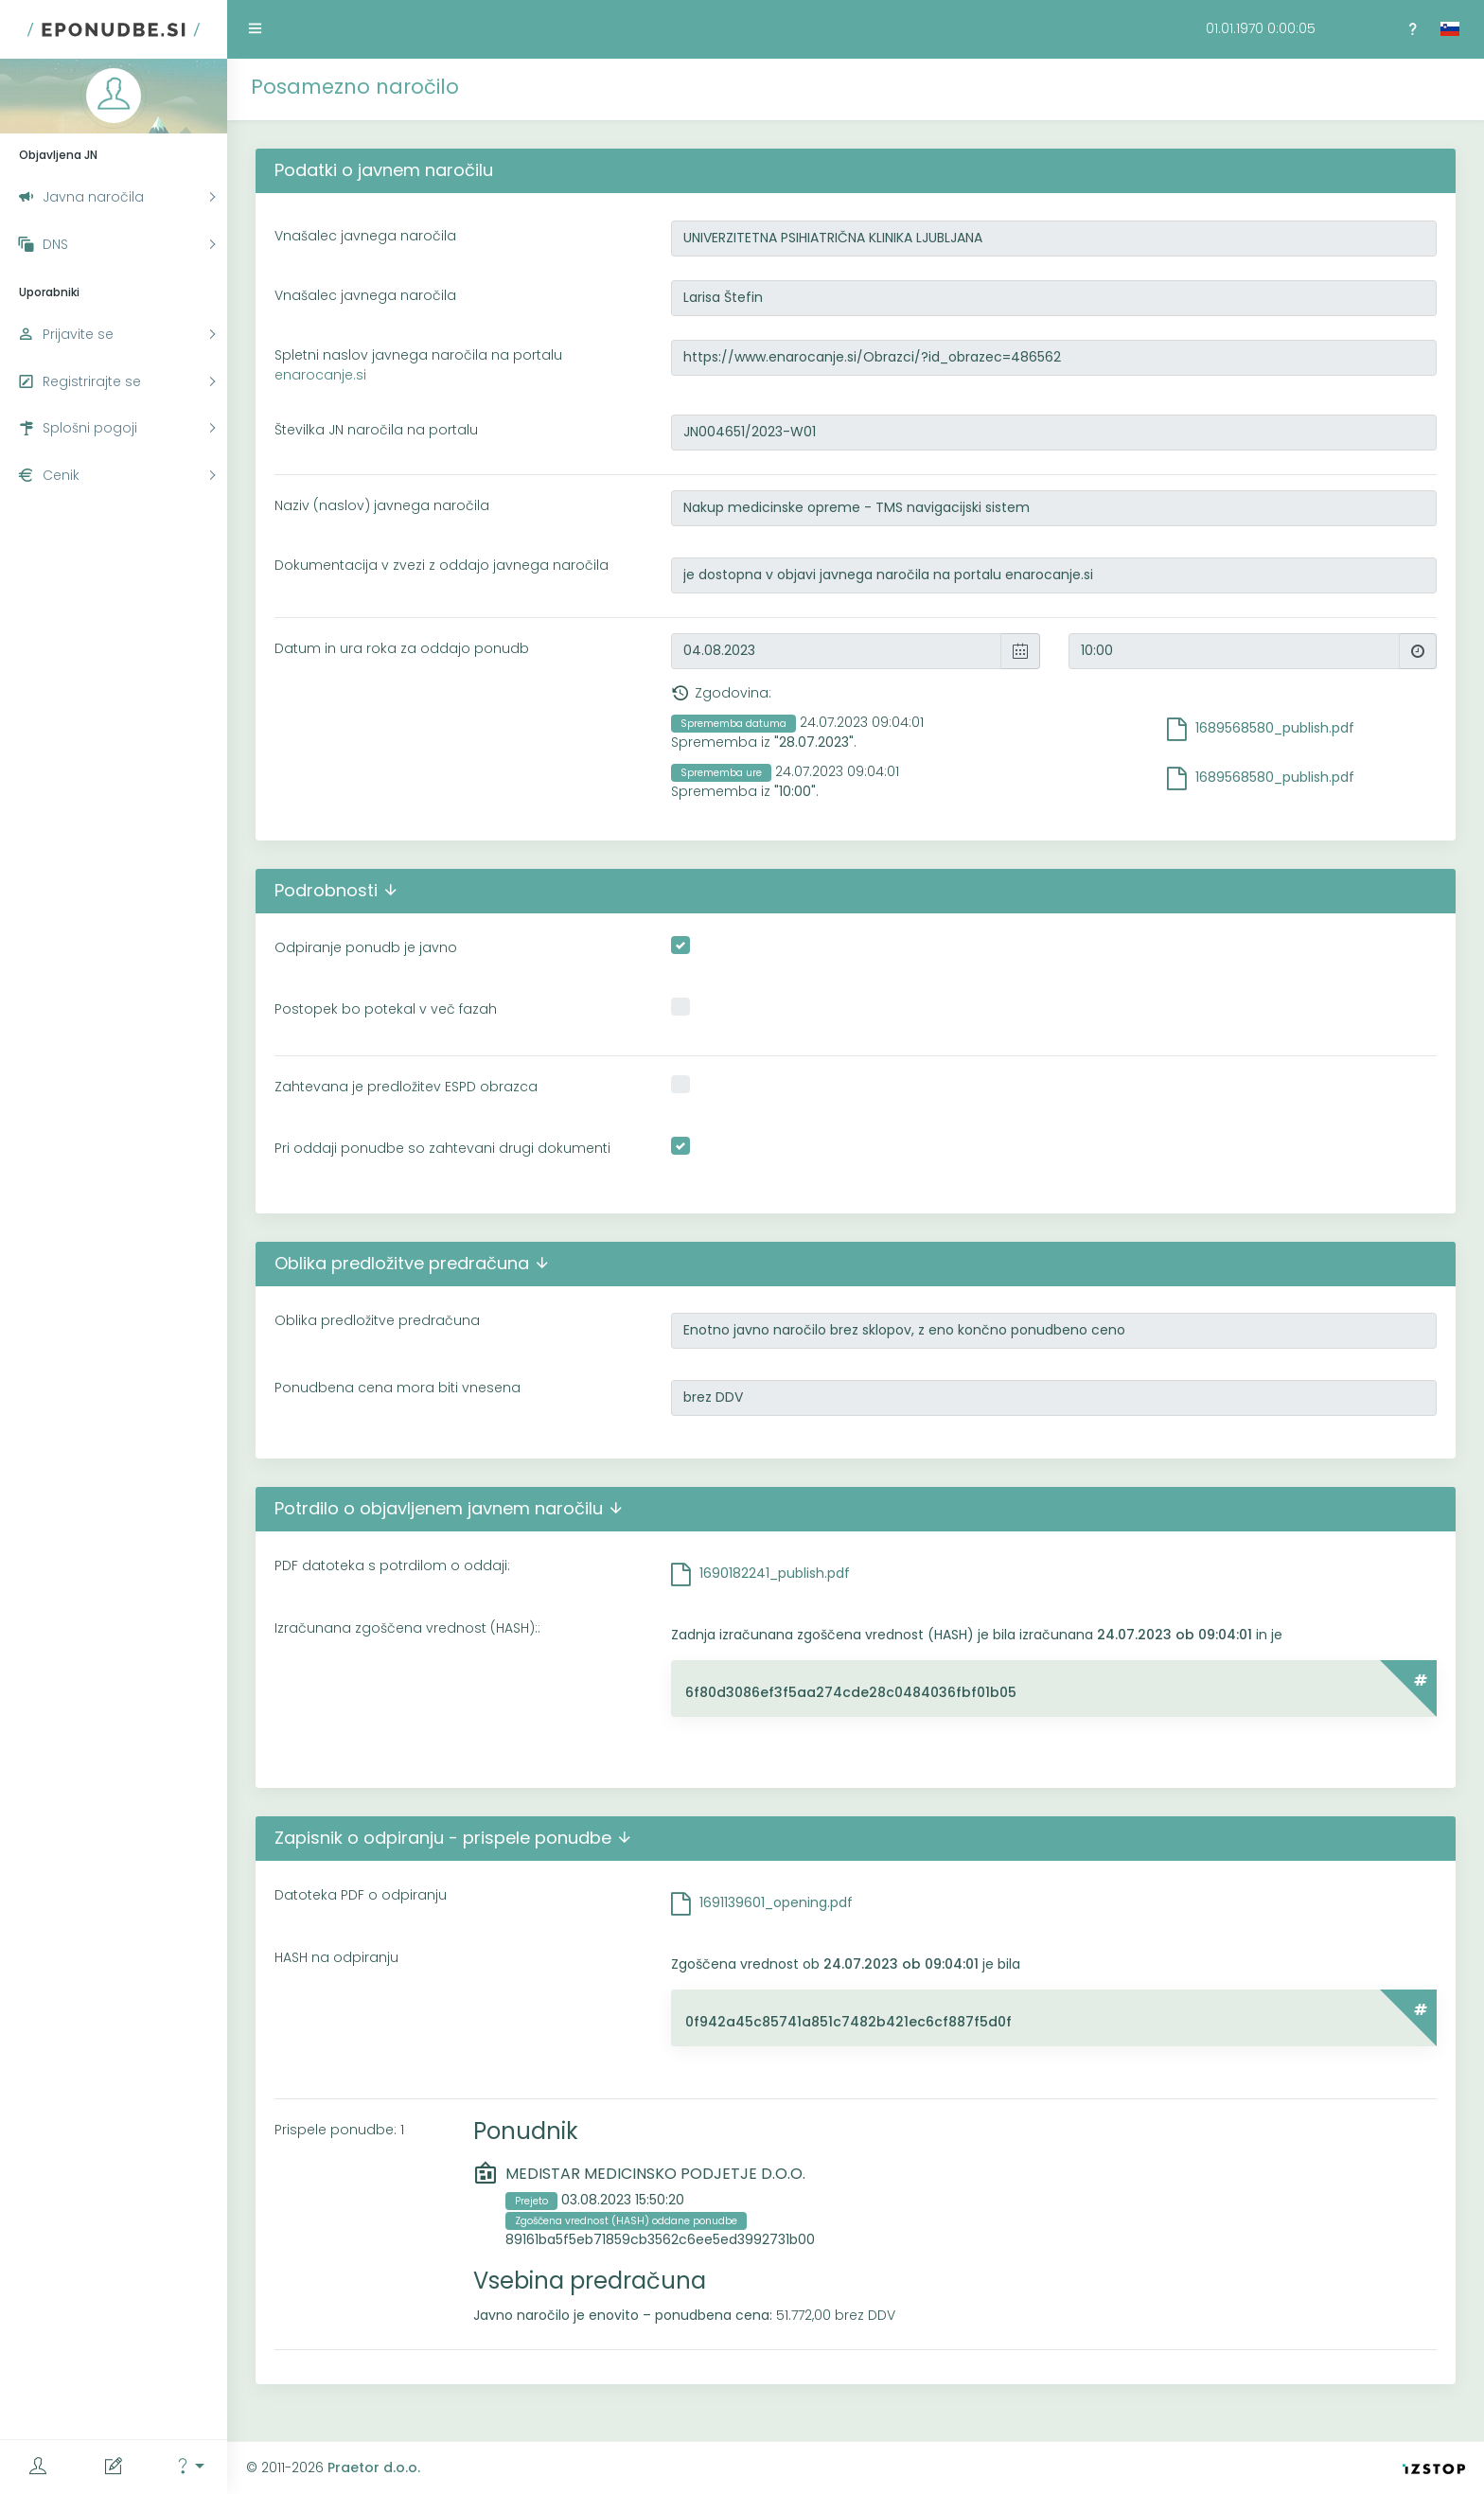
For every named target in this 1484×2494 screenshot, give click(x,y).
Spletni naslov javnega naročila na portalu (418, 364)
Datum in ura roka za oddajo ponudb (401, 648)
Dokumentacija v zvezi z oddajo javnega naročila (441, 565)
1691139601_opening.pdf (776, 1902)
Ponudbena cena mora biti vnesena (397, 1387)
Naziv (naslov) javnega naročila (381, 505)
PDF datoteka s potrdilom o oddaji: (392, 1565)
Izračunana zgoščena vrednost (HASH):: (407, 1627)
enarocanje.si (320, 374)
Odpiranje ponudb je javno (365, 947)
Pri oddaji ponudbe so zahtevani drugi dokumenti (442, 1148)
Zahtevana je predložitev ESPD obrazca (406, 1086)
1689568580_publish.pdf (1274, 727)
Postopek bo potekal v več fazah (385, 1008)
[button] (189, 2467)
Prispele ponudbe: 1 (339, 2129)
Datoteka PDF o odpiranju (360, 1894)
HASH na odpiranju (336, 1957)
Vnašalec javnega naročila (365, 235)
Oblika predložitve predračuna (377, 1320)
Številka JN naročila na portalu (376, 429)
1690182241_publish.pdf (774, 1573)
